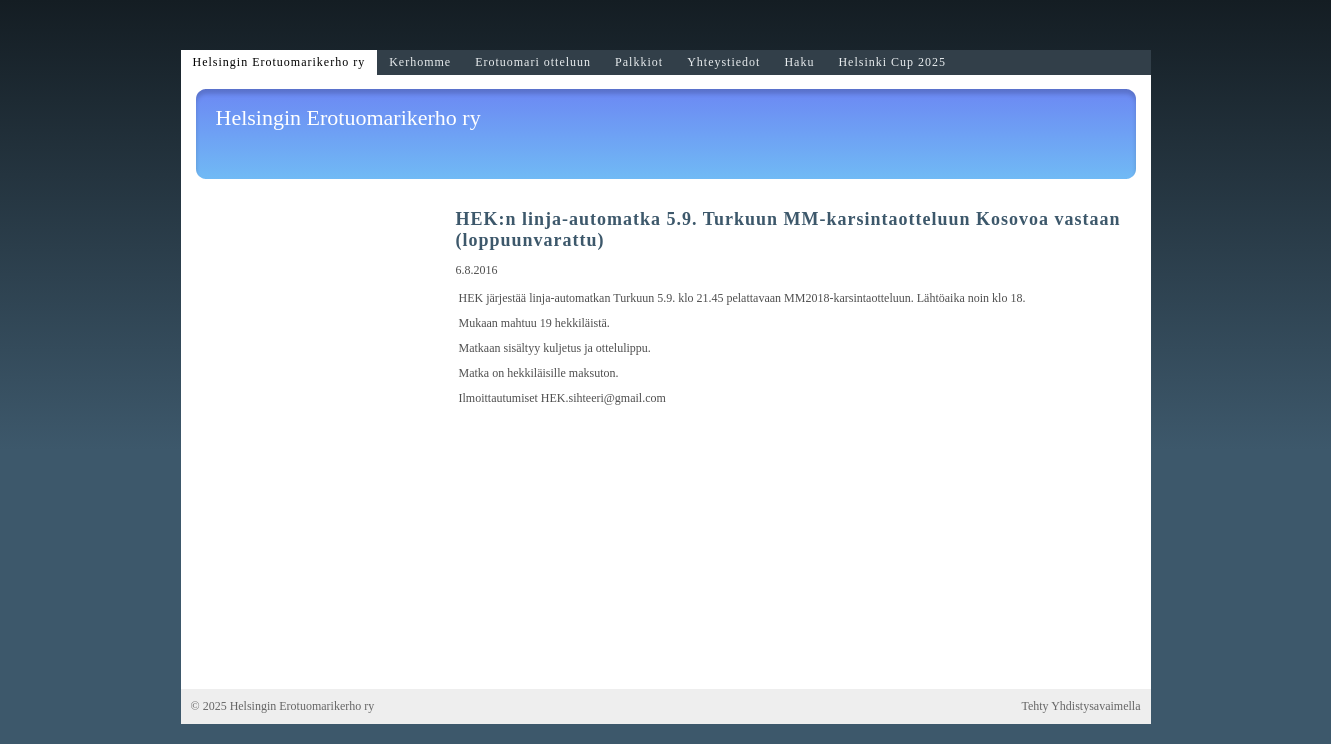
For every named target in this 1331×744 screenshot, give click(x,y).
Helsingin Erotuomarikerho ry (348, 117)
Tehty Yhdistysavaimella (1080, 706)
